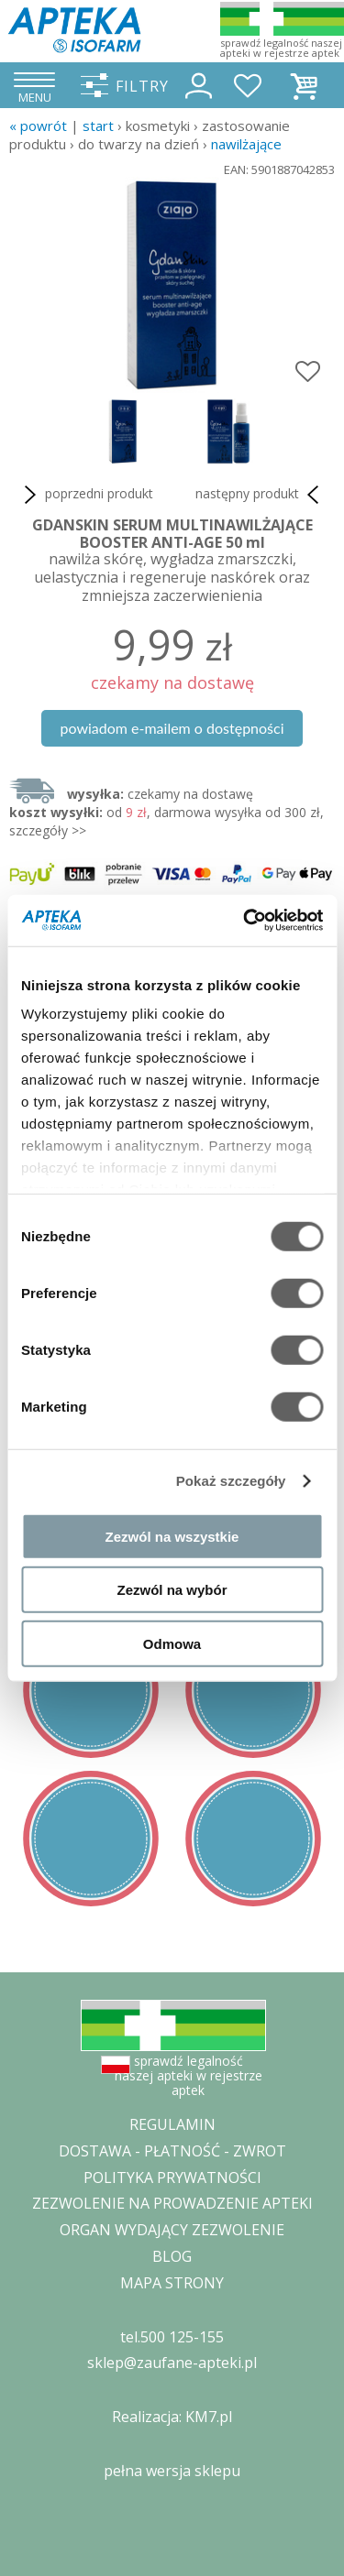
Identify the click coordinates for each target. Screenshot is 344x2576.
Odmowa (172, 1643)
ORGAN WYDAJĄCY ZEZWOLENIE (172, 2230)
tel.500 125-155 (172, 2337)
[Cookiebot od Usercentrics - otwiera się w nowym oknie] (245, 921)
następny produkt (260, 495)
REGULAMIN (172, 2124)
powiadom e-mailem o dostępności (171, 728)
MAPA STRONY (172, 2283)
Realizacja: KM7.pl (172, 2417)
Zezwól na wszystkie (172, 1536)
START (98, 125)
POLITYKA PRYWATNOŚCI (172, 2177)
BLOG (172, 2256)
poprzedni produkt (85, 495)
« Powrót (38, 125)
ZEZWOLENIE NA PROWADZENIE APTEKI (172, 2203)
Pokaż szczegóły (231, 1481)
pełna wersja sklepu (172, 2471)
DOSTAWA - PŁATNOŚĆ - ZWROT (172, 2151)
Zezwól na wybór (172, 1590)
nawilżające (246, 144)
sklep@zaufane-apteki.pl (172, 2362)
